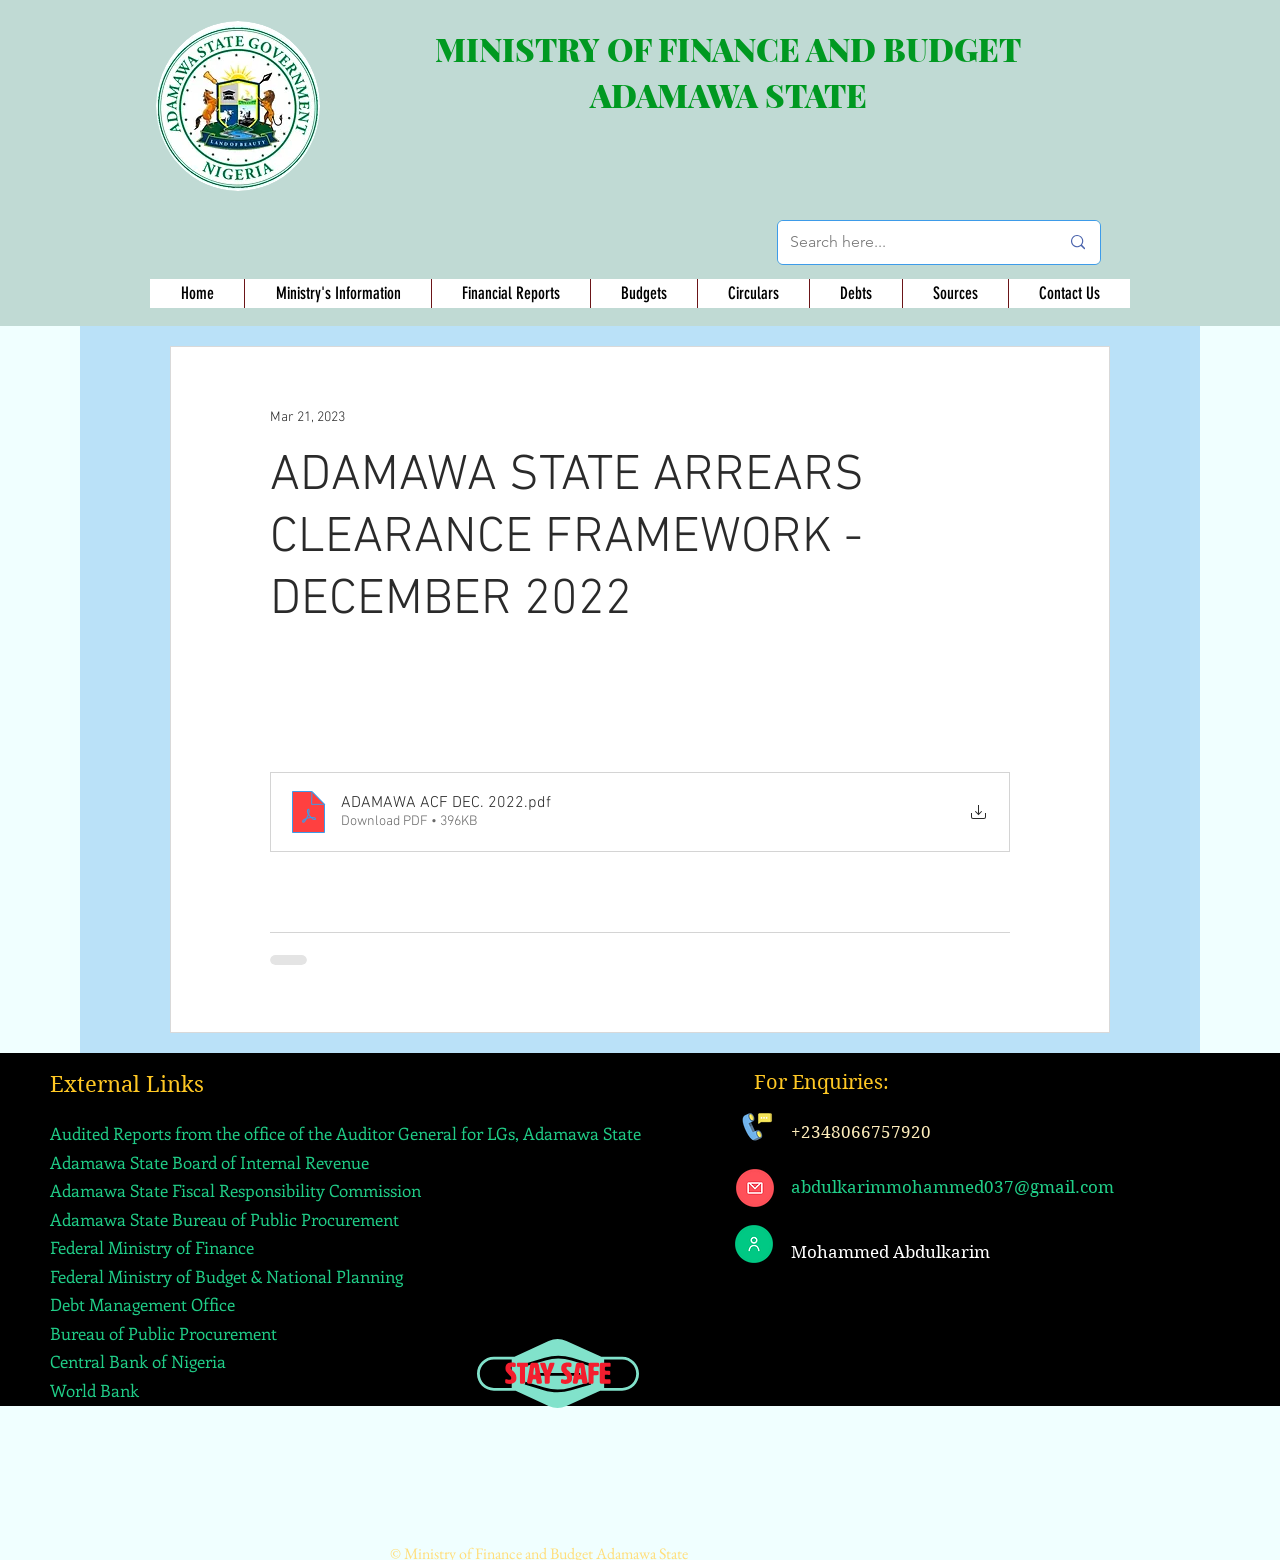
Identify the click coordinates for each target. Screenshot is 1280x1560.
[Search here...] (909, 242)
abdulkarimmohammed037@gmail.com (952, 1187)
